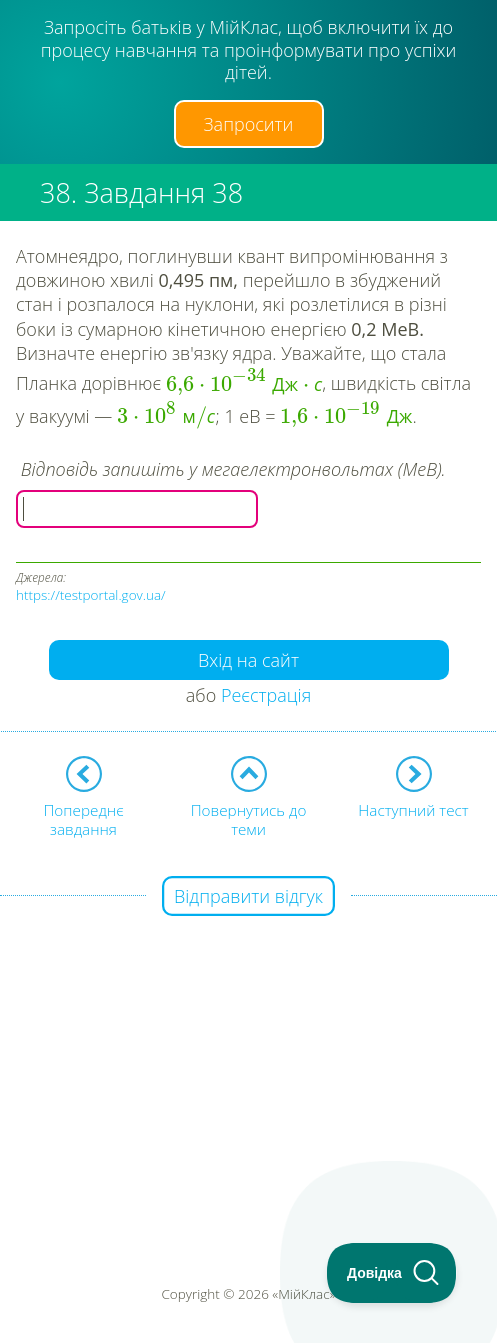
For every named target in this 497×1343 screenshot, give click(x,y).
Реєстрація (266, 695)
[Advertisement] (248, 1038)
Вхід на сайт (248, 660)
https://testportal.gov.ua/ (91, 595)
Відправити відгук (248, 896)
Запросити (249, 124)
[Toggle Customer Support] (392, 1273)
